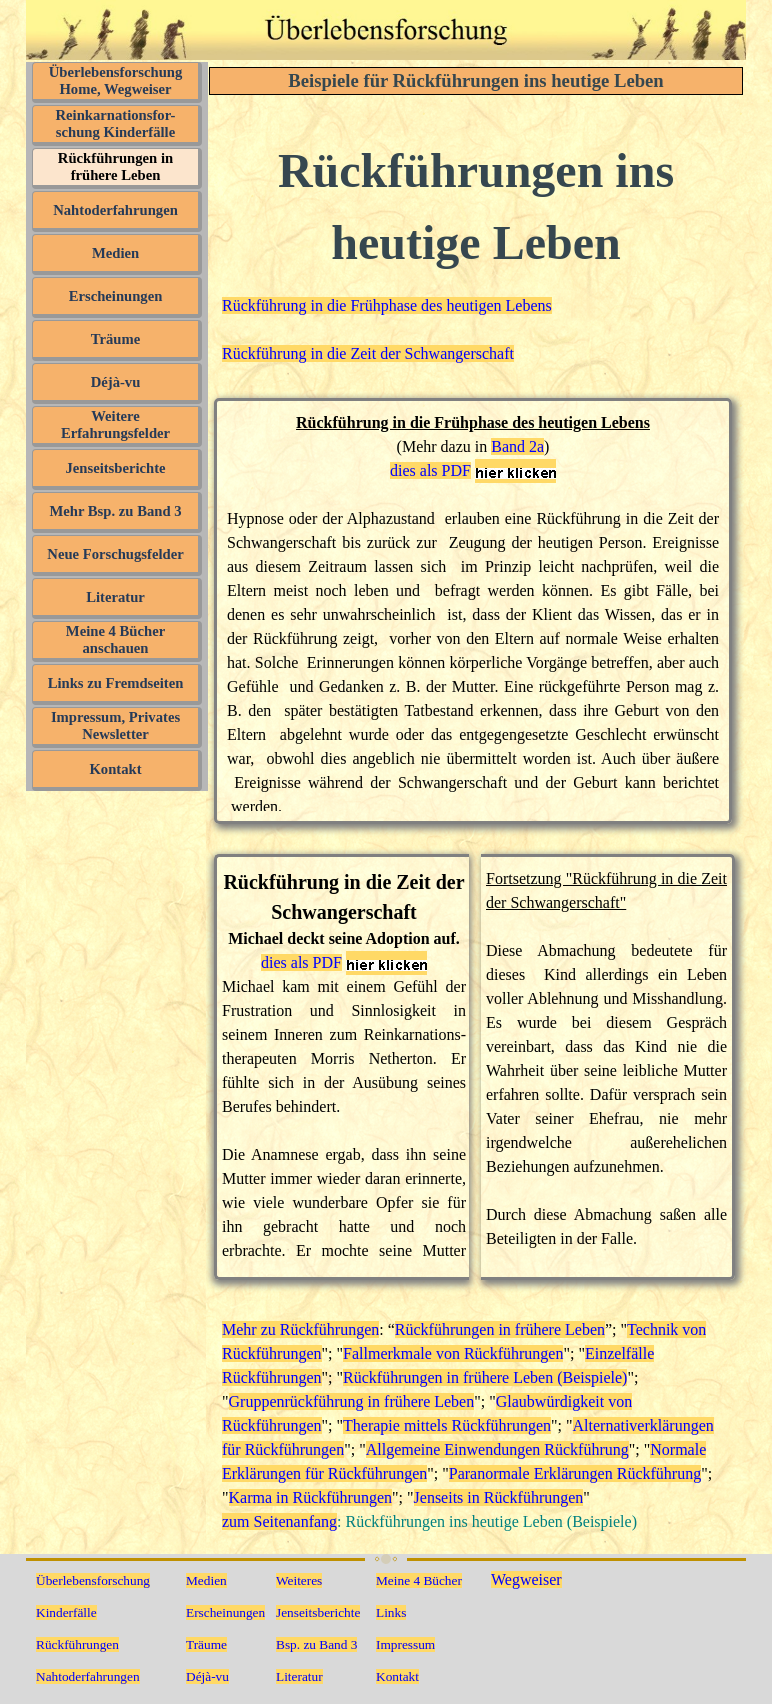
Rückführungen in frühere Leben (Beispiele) (485, 1377)
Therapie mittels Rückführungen (447, 1425)
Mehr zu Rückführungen (300, 1329)
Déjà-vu (116, 382)
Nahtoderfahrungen (115, 210)
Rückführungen (77, 1644)
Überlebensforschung (93, 1580)
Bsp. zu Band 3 (316, 1644)
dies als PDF (430, 470)
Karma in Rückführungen (311, 1497)
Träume (115, 339)
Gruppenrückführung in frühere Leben (352, 1401)
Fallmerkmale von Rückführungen (453, 1353)
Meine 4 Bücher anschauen (115, 639)
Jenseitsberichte (115, 468)
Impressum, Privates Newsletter (115, 725)
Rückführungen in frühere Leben (115, 166)
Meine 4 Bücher (419, 1580)
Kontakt (115, 769)
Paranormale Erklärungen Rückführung (575, 1473)
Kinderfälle (66, 1612)
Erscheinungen (116, 296)
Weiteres (299, 1580)
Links (391, 1612)
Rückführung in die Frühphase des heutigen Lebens (387, 305)
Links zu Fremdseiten (116, 683)
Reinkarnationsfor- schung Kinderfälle (116, 123)
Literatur (115, 597)
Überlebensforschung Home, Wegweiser (116, 80)
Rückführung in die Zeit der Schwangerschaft (368, 353)
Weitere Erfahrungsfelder (115, 424)
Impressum (405, 1644)
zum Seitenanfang (279, 1521)
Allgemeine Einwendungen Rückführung (497, 1449)
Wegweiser (526, 1579)
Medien (115, 253)
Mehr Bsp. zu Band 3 (115, 511)
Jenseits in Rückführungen (499, 1497)
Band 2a (517, 446)
